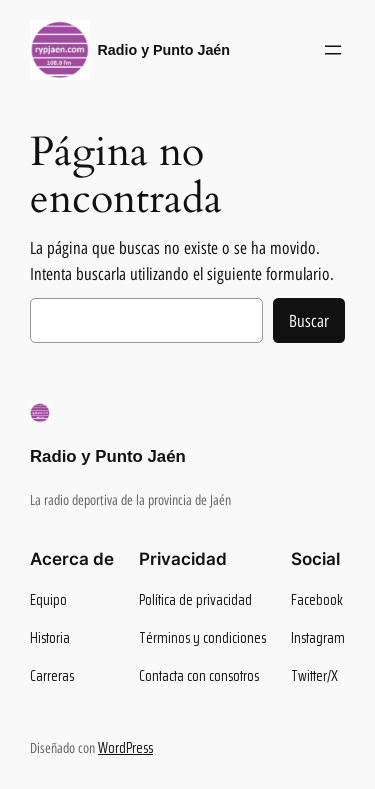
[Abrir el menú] (333, 50)
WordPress (125, 748)
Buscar (309, 321)
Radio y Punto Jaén (164, 50)
